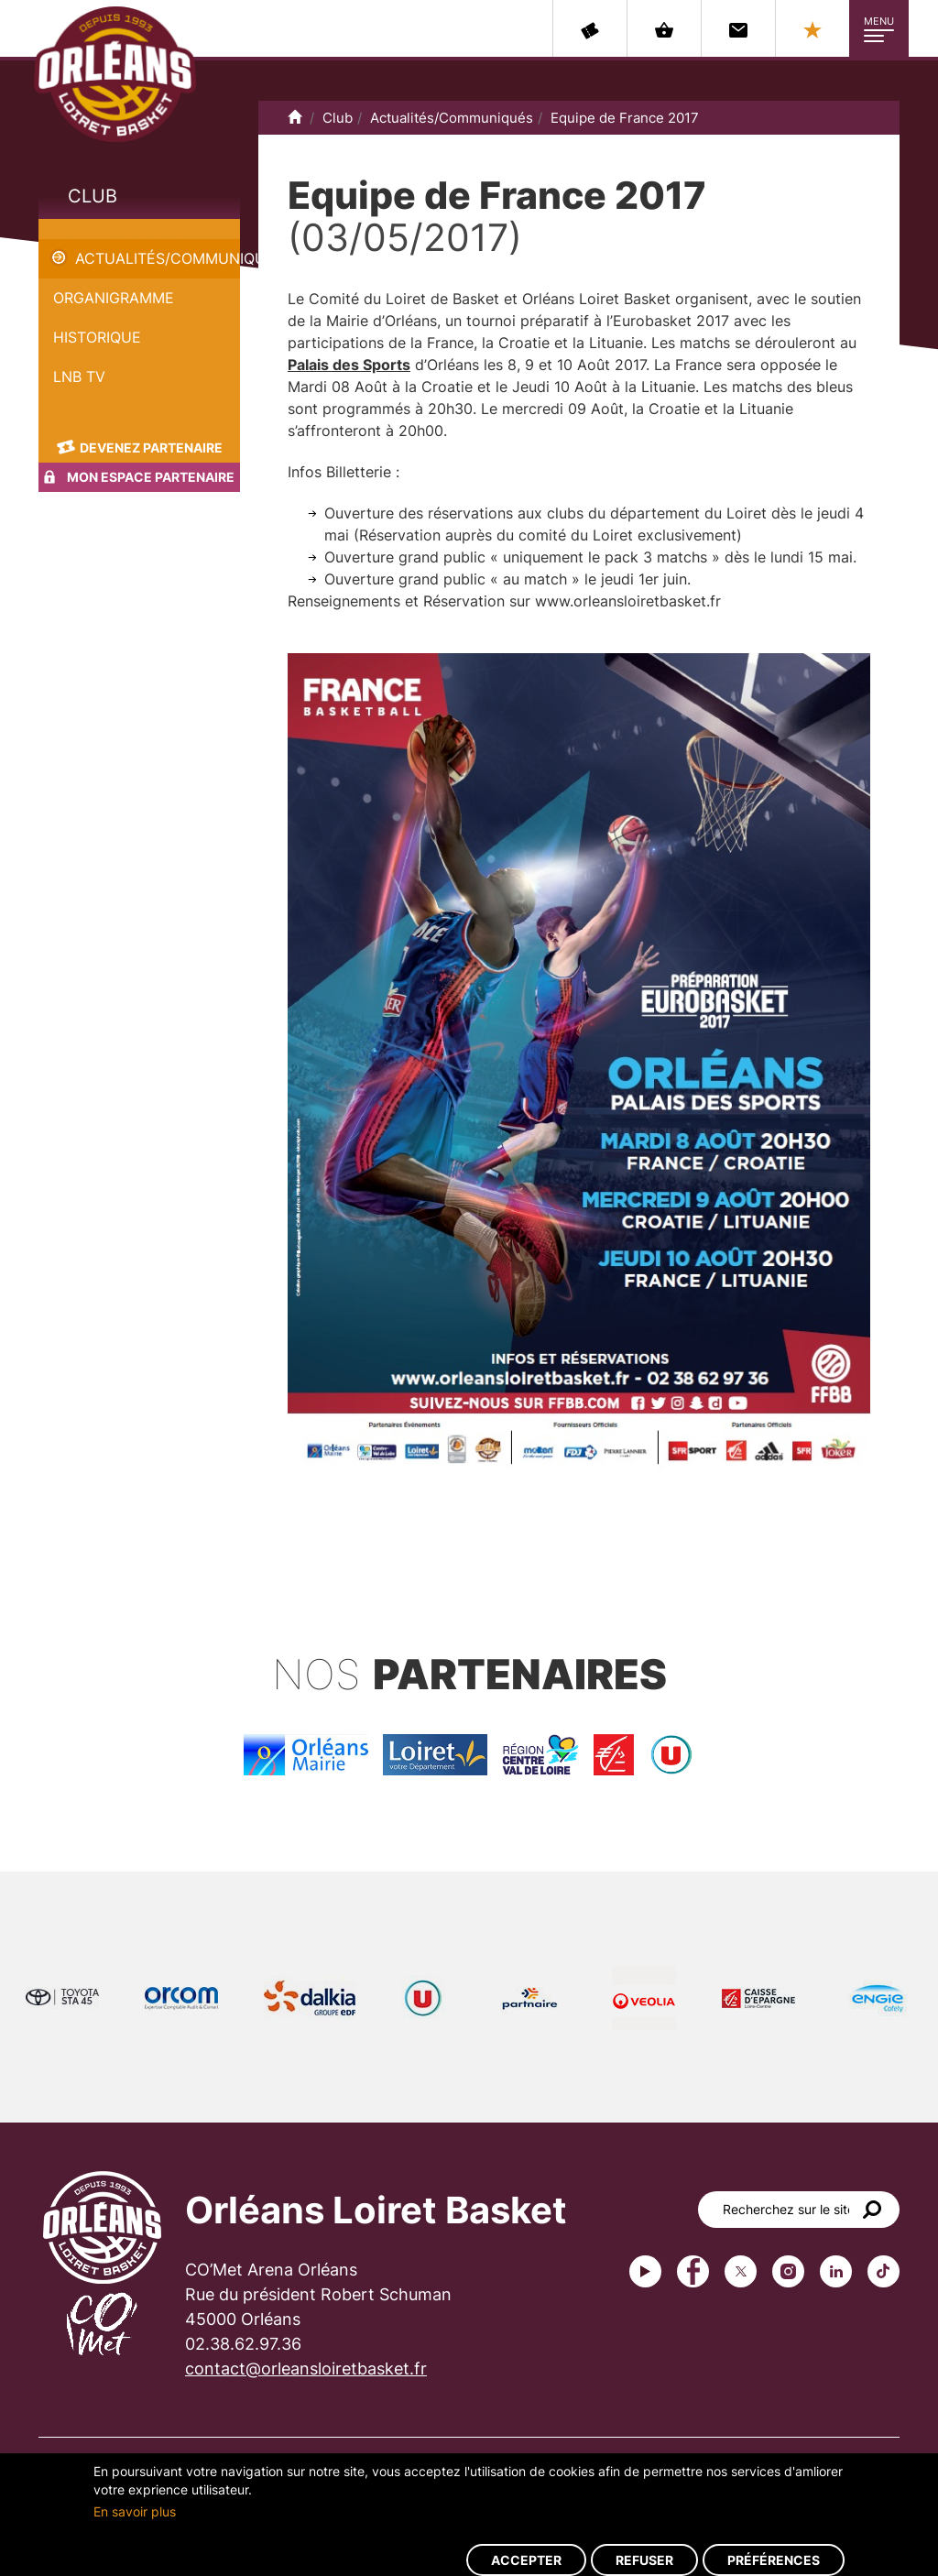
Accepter (526, 2560)
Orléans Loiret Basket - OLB (115, 74)
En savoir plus (134, 2511)
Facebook (693, 2271)
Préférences (773, 2560)
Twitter (741, 2271)
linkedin (836, 2271)
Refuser (644, 2560)
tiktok (883, 2271)
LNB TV (79, 376)
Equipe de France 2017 (117, 229)
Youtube (645, 2271)
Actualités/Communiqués (157, 258)
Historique (97, 337)
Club (92, 196)
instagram (788, 2271)
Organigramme (113, 298)
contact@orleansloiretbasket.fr (306, 2368)
